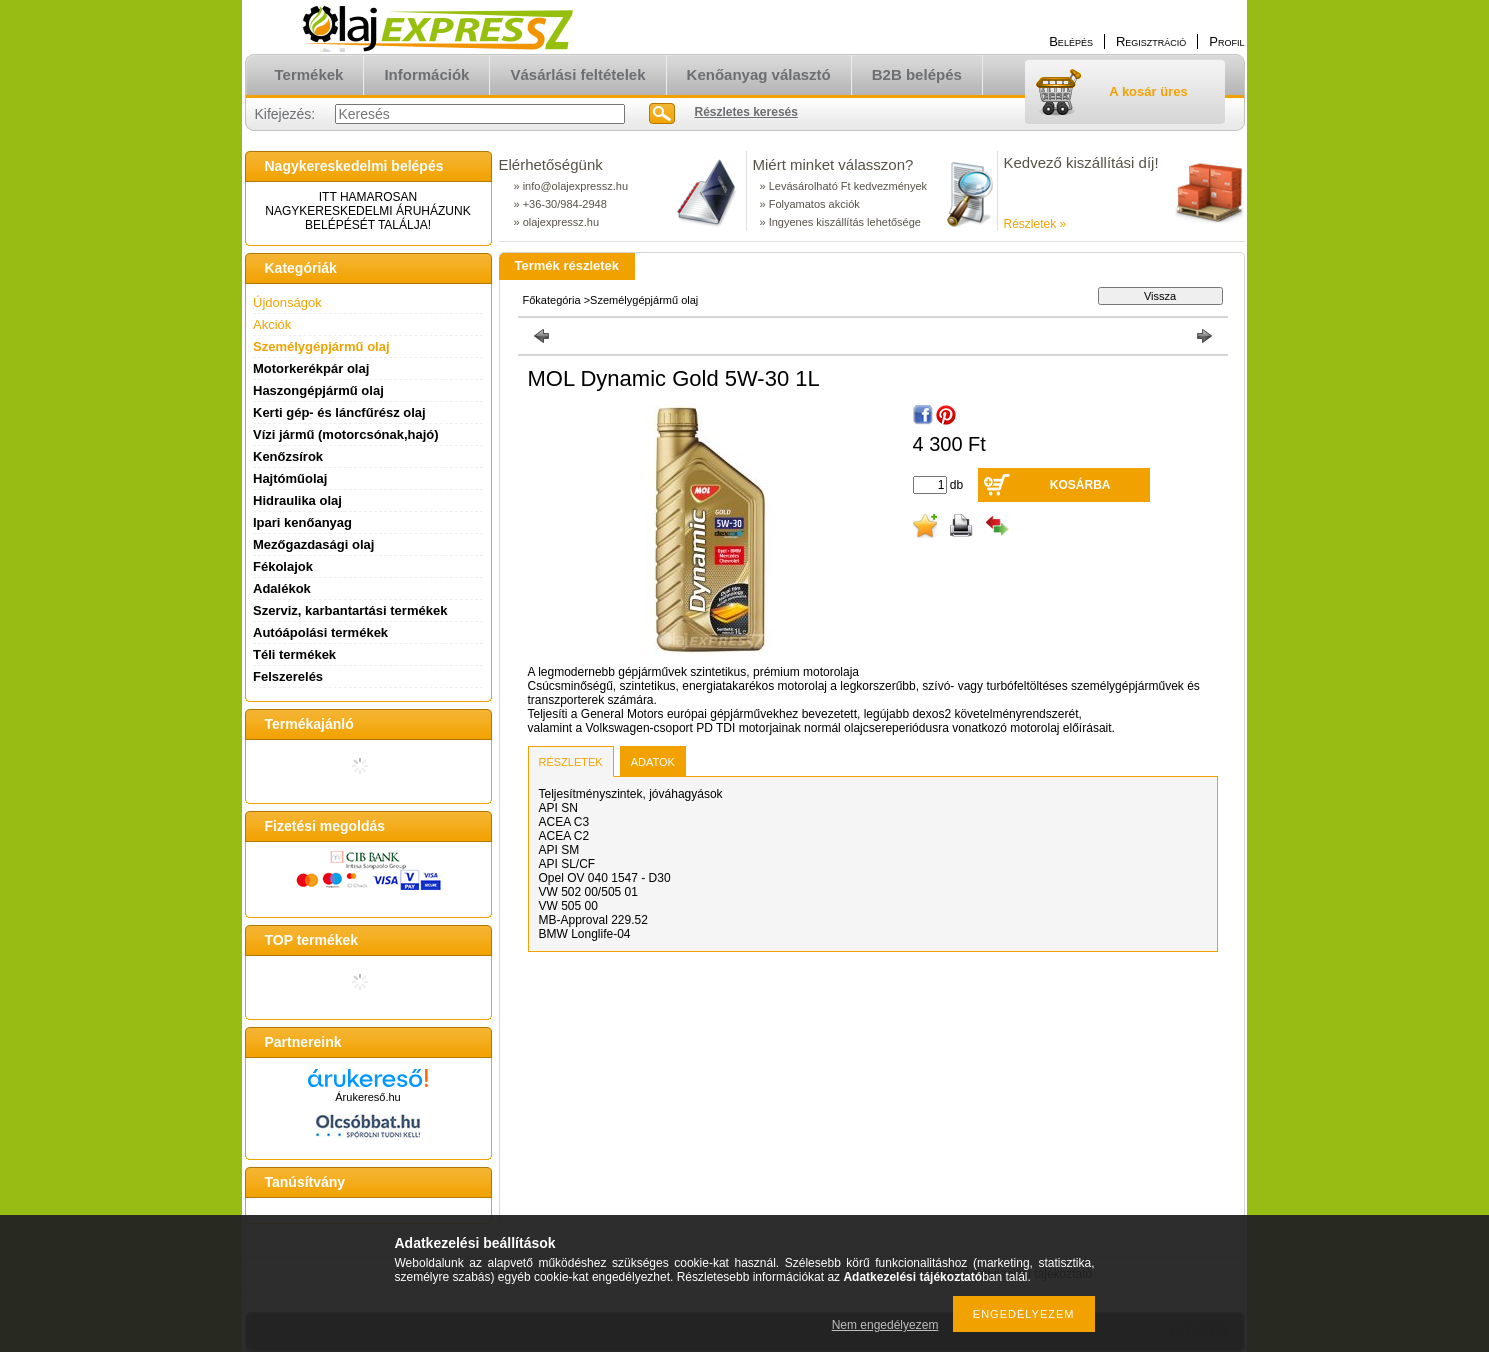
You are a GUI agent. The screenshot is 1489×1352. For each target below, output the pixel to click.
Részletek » (1035, 224)
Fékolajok (283, 566)
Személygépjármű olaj (321, 346)
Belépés (1071, 41)
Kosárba (1080, 485)
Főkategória (552, 300)
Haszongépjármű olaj (318, 390)
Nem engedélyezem (885, 1325)
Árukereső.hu (367, 1097)
